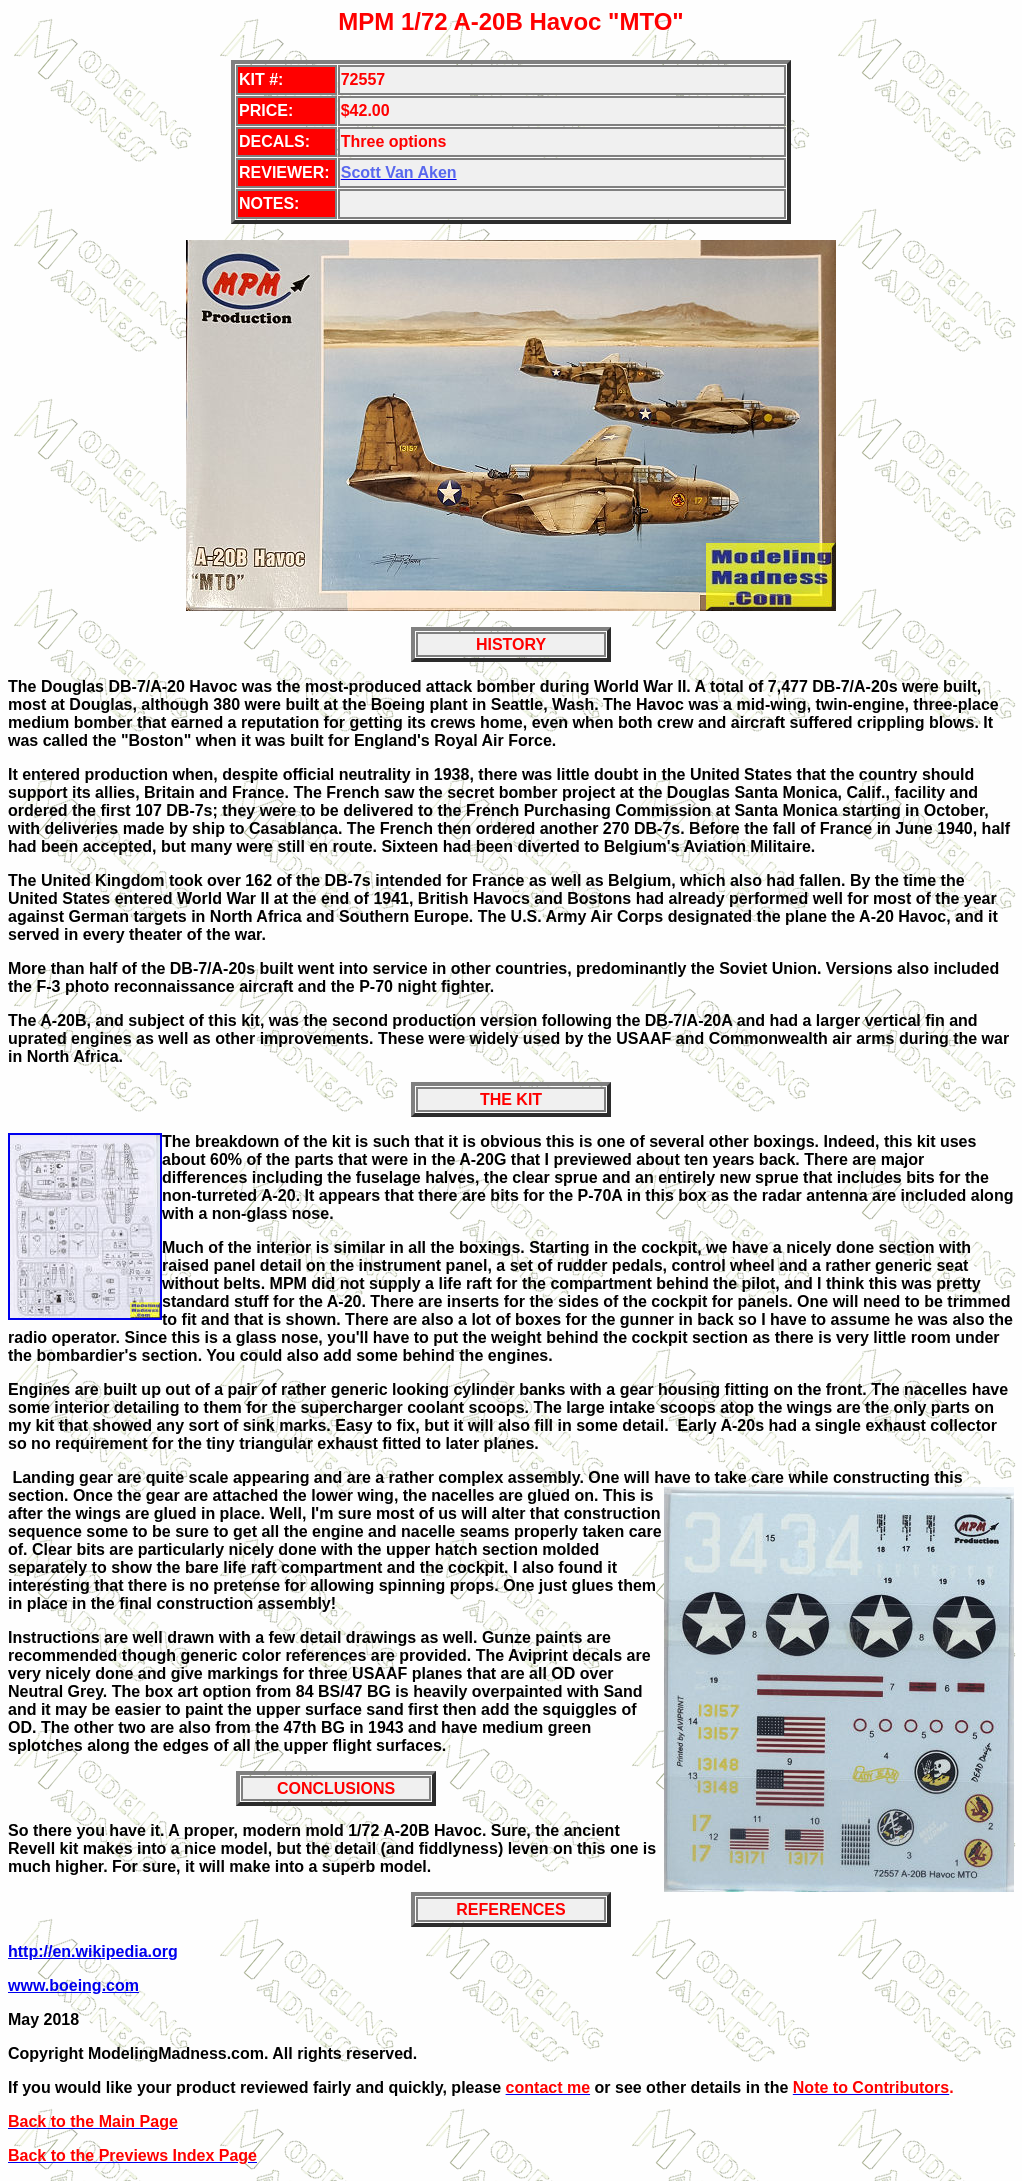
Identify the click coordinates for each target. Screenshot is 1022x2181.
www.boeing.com (73, 1985)
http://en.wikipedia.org (93, 1951)
